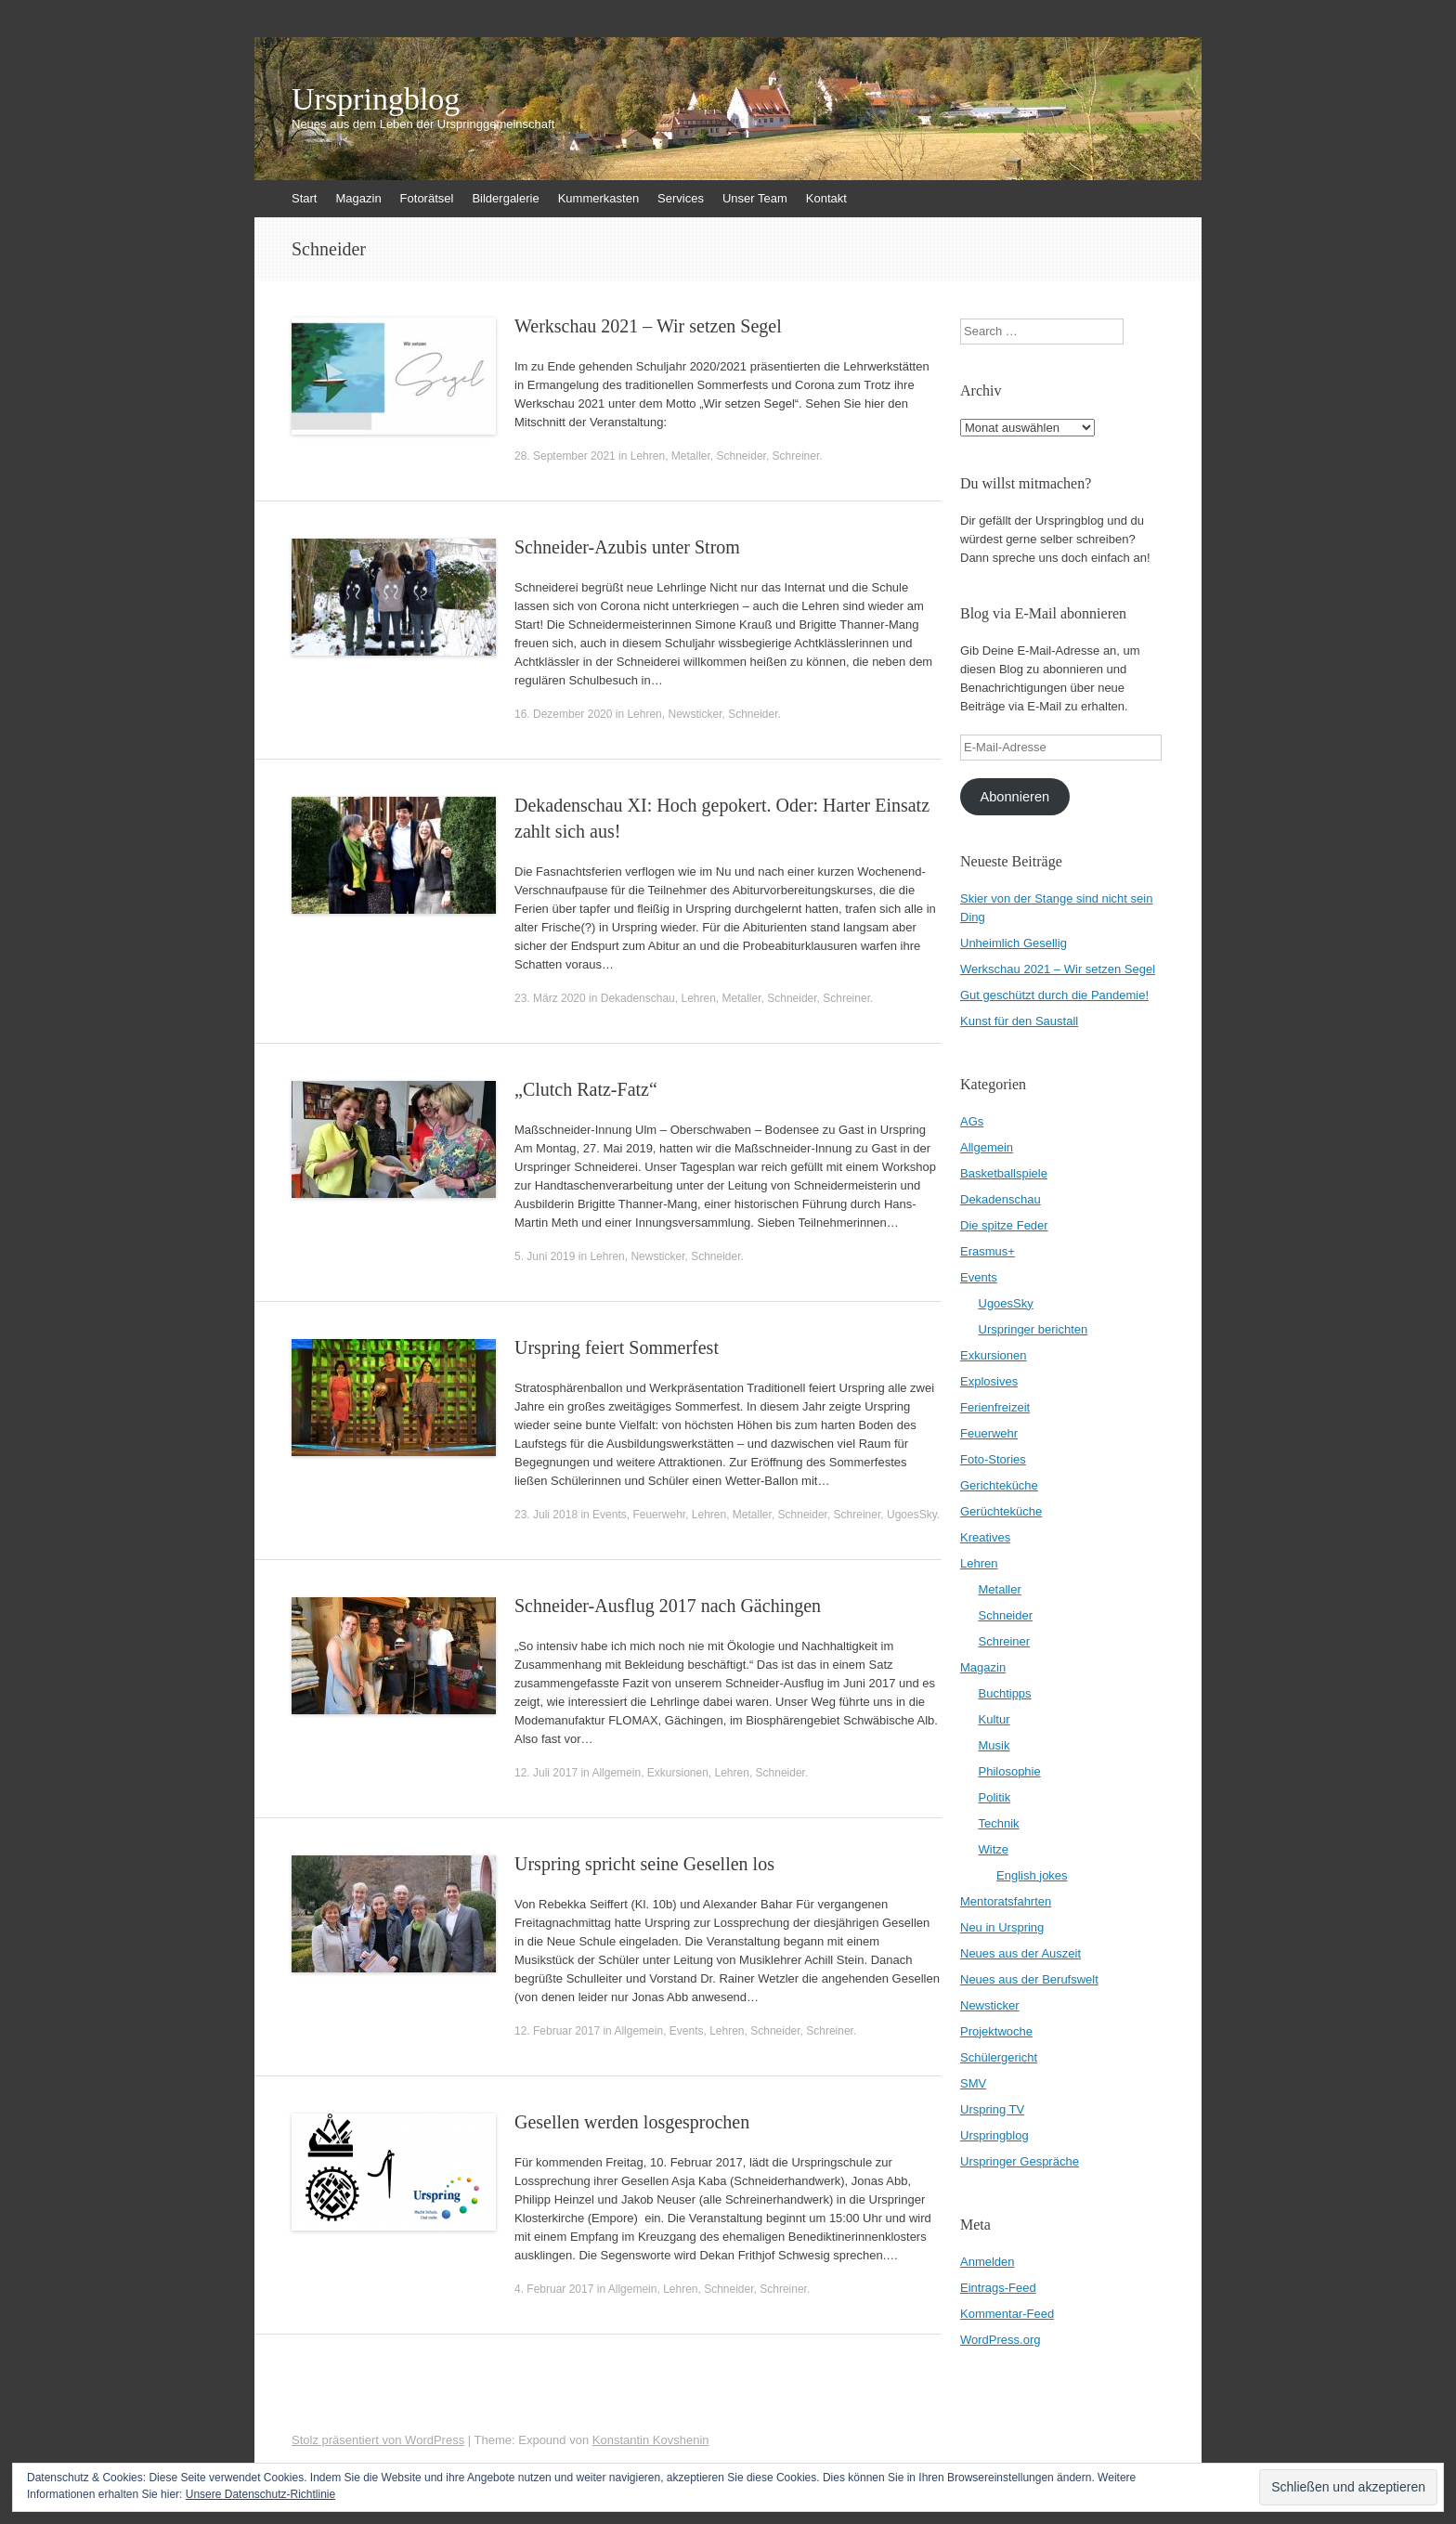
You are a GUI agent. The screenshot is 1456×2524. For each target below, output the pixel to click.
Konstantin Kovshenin (650, 2440)
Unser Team (754, 198)
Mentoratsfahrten (1005, 1901)
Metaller (690, 455)
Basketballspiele (1003, 1173)
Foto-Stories (993, 1459)
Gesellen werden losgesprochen (631, 2122)
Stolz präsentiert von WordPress (378, 2440)
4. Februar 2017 (553, 2289)
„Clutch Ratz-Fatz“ (585, 1089)
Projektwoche (996, 2031)
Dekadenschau (638, 998)
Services (680, 198)
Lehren (647, 455)
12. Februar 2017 (557, 2030)
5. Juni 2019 (544, 1256)
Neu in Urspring (1002, 1927)
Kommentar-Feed (1007, 2314)
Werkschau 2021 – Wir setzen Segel (648, 326)
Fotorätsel (427, 198)
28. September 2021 (565, 455)
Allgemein (616, 1772)
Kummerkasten (598, 198)
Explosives (989, 1381)
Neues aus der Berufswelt (1029, 1979)
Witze (994, 1849)
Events (609, 1514)
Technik (999, 1823)
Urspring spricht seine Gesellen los (644, 1864)
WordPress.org (1000, 2340)
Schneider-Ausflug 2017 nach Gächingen (667, 1605)
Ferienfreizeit (995, 1407)
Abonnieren (1014, 796)
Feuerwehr (658, 1514)
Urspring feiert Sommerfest (616, 1347)
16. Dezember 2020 (563, 714)
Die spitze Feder (1004, 1225)
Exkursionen (677, 1772)
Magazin (358, 198)
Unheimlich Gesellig (1013, 943)
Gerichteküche (999, 1485)
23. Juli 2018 (546, 1514)
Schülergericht (998, 2057)
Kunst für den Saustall (1019, 1021)
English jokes (1032, 1875)
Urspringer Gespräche (1019, 2161)
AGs (971, 1121)
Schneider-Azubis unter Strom (627, 547)
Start (304, 198)
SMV (973, 2083)
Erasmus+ (987, 1251)
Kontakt (826, 198)
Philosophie (1010, 1771)
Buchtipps (1005, 1693)
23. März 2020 (550, 998)
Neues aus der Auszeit (1020, 1953)
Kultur (994, 1719)
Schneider (741, 455)
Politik (995, 1797)
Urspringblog (376, 99)
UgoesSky (912, 1514)
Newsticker (695, 714)
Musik (994, 1745)
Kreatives (985, 1537)
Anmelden (987, 2262)
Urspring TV (992, 2109)
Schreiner (796, 455)
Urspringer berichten (1033, 1329)
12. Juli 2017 (546, 1772)
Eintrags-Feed (998, 2288)
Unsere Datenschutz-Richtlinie (260, 2494)
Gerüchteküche (1001, 1511)
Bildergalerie (505, 198)
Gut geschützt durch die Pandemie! (1054, 995)
